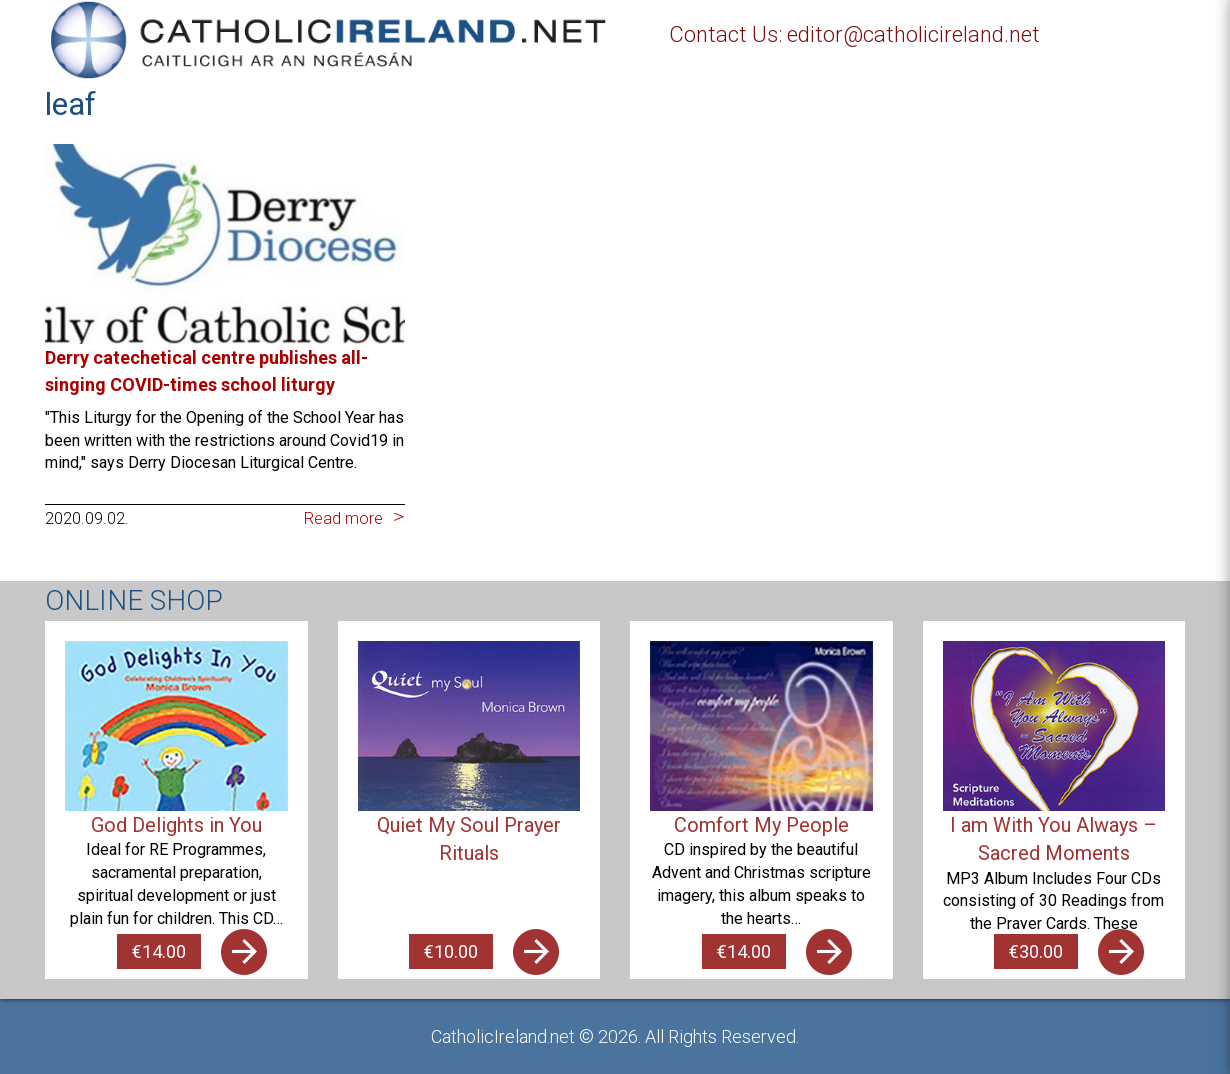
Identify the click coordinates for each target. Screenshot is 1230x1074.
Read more (343, 518)
